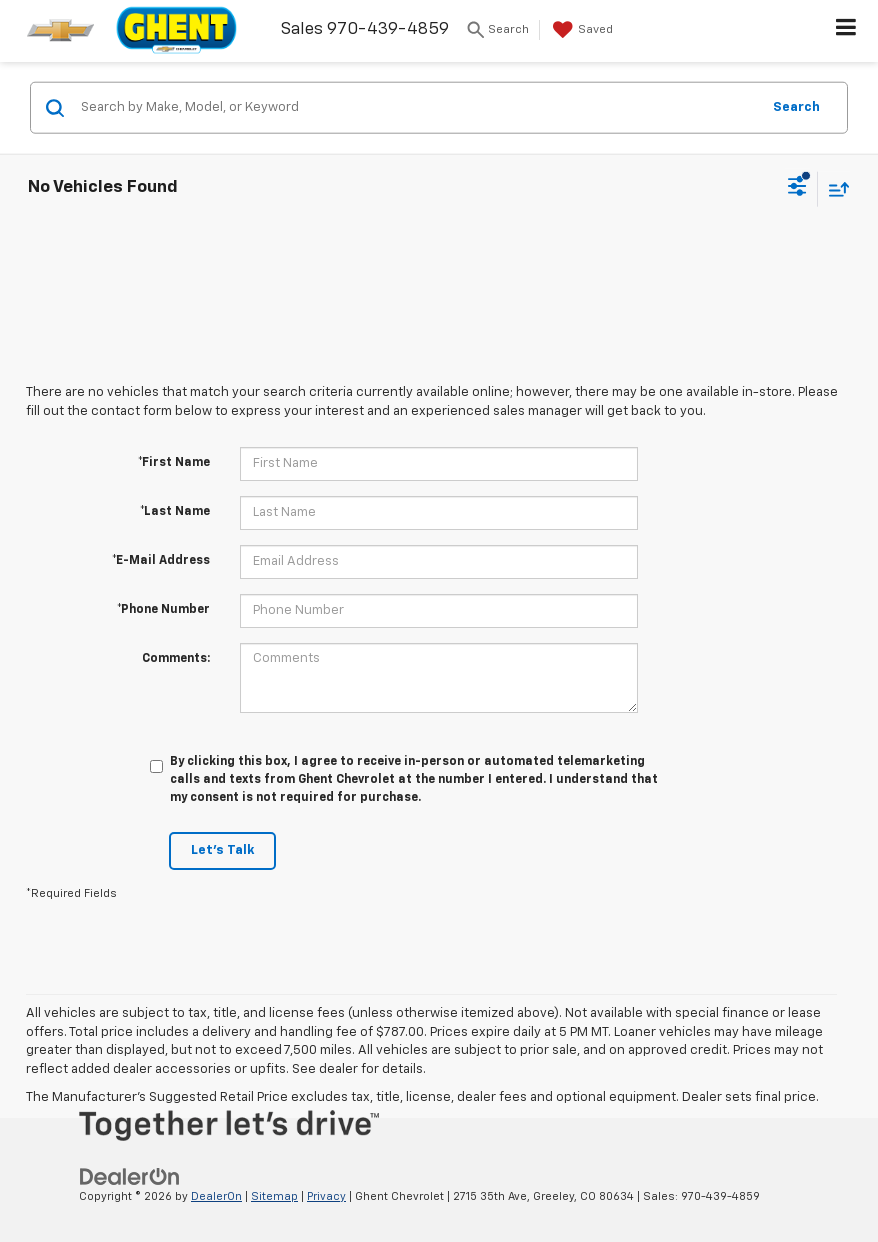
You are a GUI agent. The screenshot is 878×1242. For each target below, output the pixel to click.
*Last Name (175, 512)
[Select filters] (797, 189)
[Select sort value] (834, 188)
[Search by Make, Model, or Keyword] (417, 108)
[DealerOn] (130, 1176)
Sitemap (274, 1196)
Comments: (176, 659)
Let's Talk (222, 850)
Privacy (326, 1196)
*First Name (174, 463)
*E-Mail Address (161, 561)
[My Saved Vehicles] (580, 30)
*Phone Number (163, 610)
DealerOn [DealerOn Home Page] (216, 1196)
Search (796, 106)
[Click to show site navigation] (846, 31)
